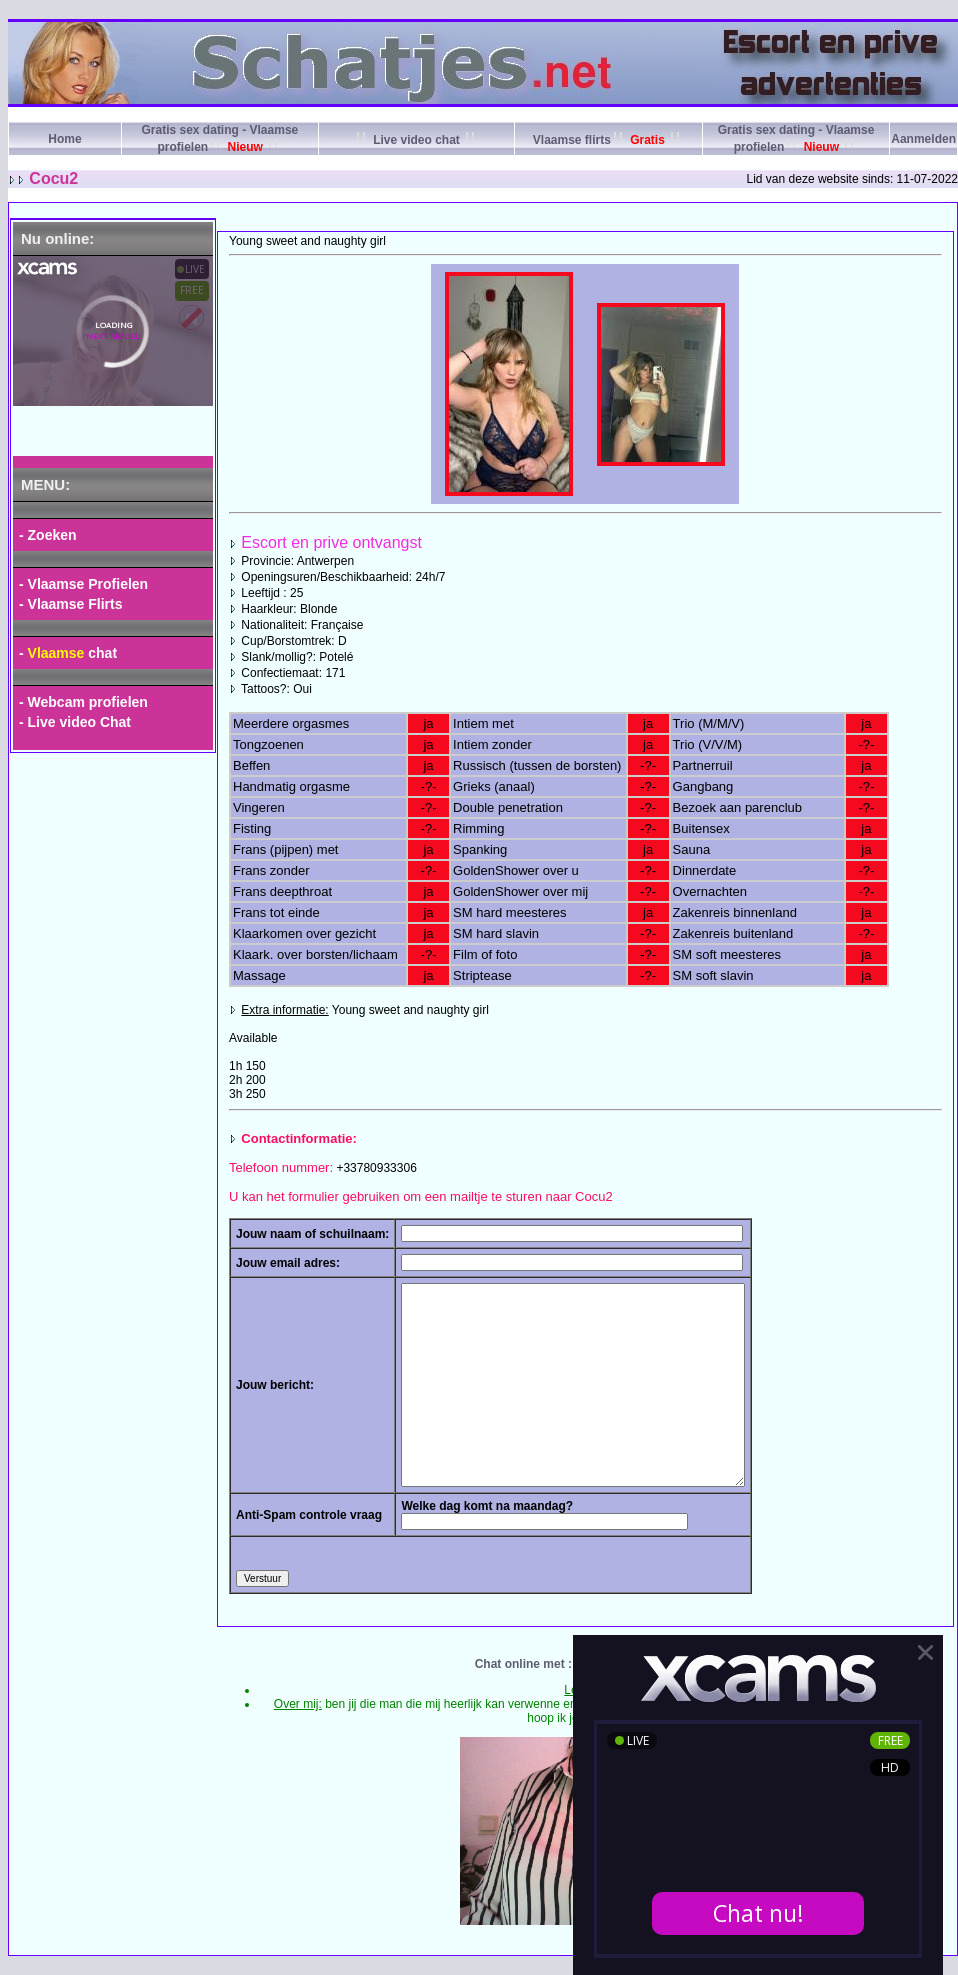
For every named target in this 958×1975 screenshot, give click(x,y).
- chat (68, 653)
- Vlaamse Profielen (83, 584)
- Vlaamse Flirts (71, 604)
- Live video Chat (75, 722)
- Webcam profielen (83, 702)
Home (64, 139)
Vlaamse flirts (608, 140)
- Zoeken (48, 535)
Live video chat (416, 140)
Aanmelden (923, 139)
